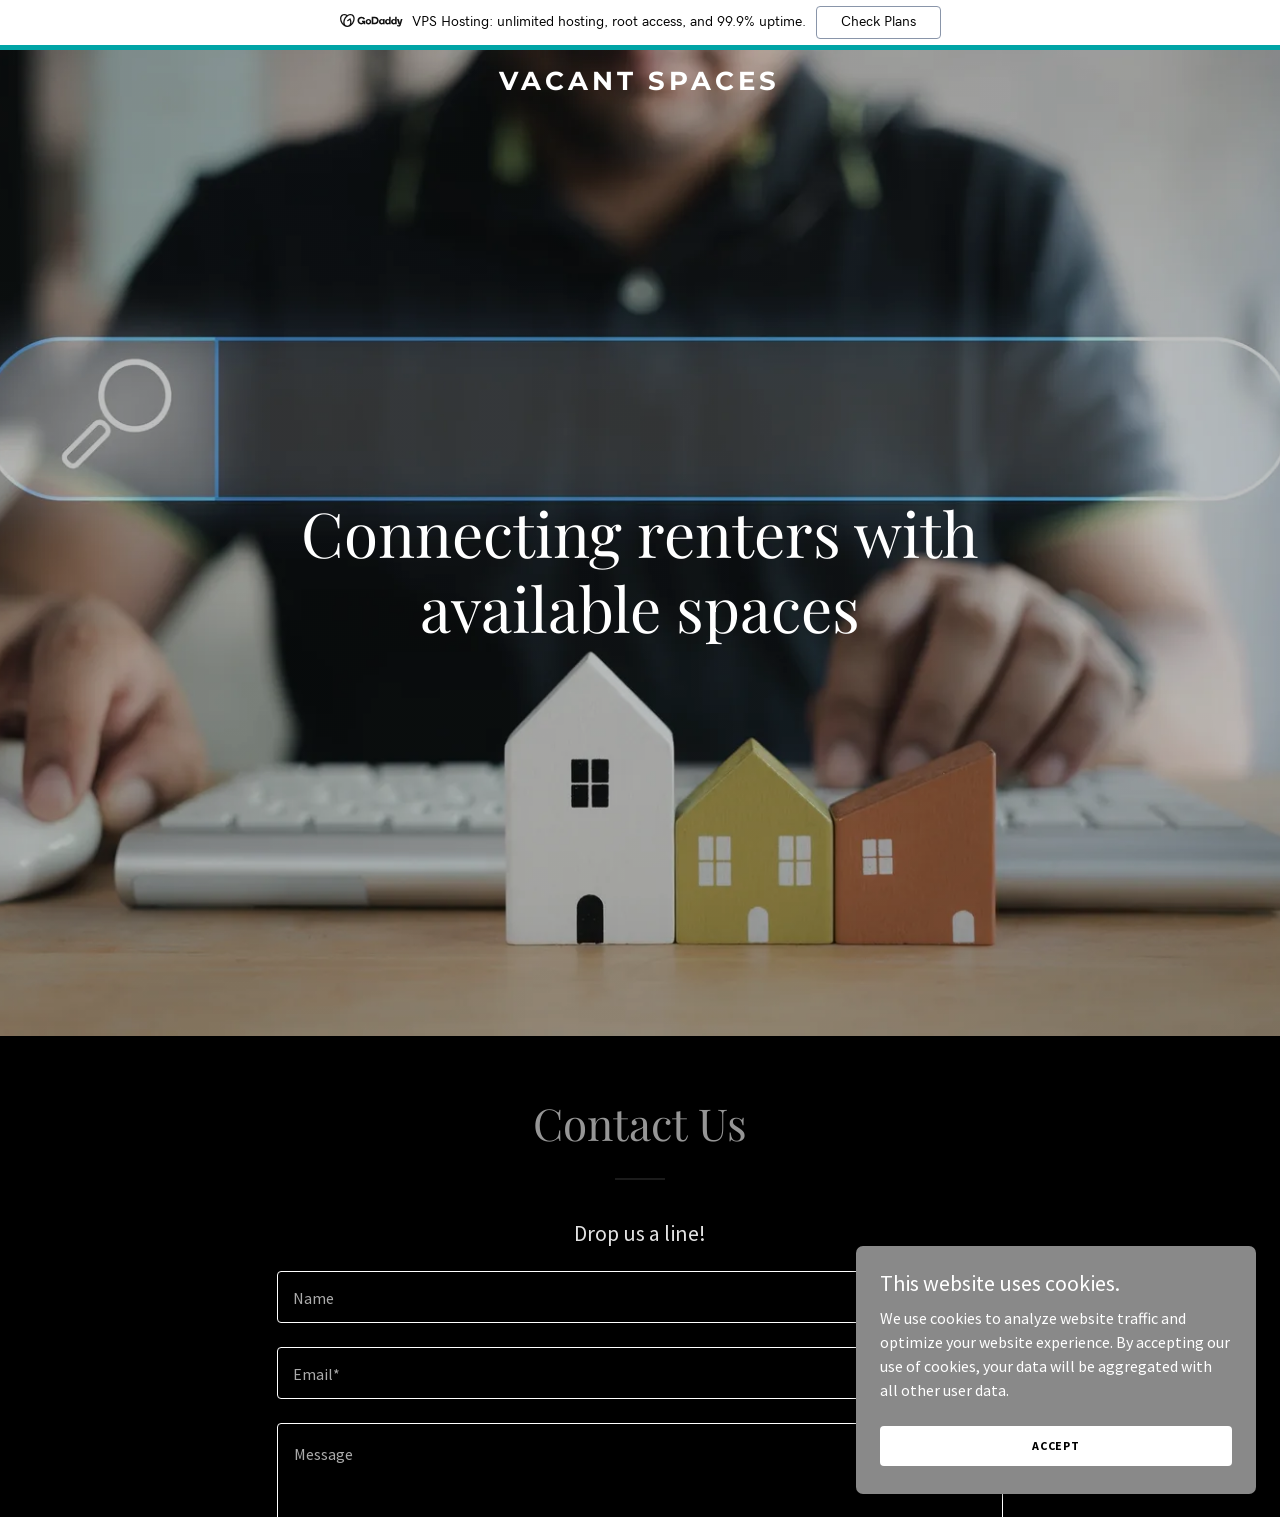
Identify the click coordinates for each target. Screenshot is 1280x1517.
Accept (1056, 1445)
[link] (640, 84)
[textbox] (639, 1297)
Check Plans (878, 22)
